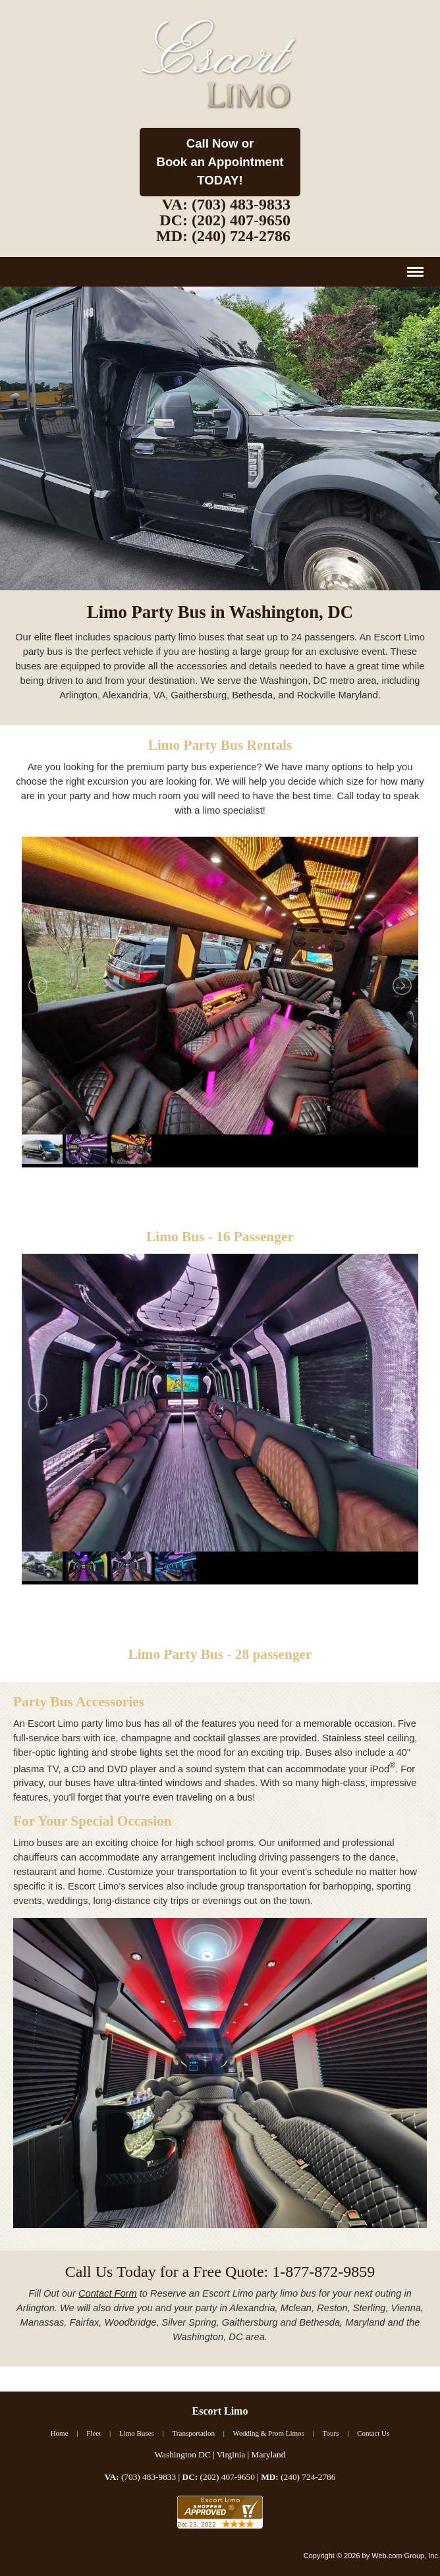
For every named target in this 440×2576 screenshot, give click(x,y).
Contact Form (107, 2293)
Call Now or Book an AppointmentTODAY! (219, 161)
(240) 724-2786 (241, 236)
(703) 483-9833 (241, 204)
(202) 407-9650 (241, 220)
